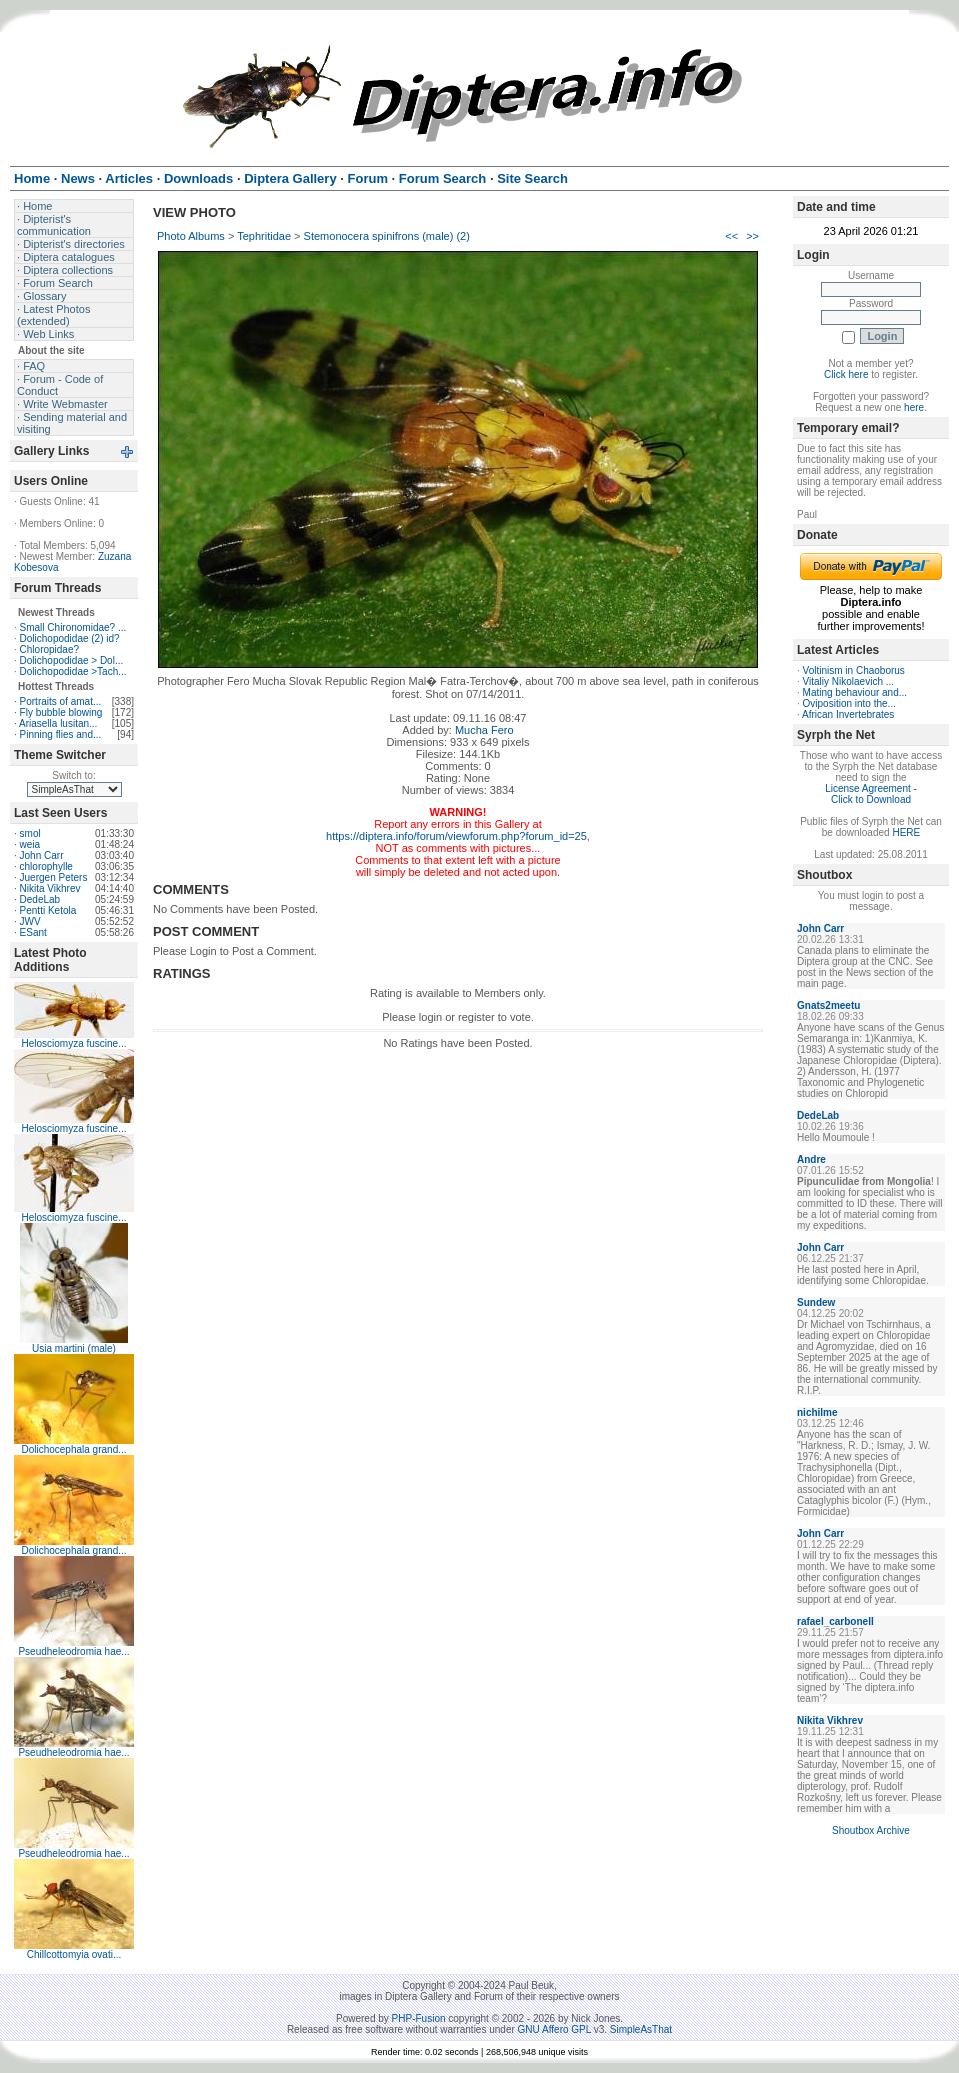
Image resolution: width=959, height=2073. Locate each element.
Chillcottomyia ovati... (74, 1954)
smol (30, 833)
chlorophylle (46, 866)
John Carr (42, 855)
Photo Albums (191, 236)
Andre (811, 1159)
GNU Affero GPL (554, 2029)
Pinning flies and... (61, 734)
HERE (906, 832)
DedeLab (40, 899)
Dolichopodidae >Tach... (73, 671)
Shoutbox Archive (871, 1830)
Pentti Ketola (48, 910)
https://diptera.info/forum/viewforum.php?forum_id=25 (456, 836)
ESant (33, 932)
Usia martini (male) (74, 1348)
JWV (30, 921)
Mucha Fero (484, 730)
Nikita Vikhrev (50, 888)
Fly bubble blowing (61, 712)
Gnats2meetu (828, 1005)
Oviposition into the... (849, 703)
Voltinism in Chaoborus (854, 670)
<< (731, 236)
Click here (846, 374)
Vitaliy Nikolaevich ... (849, 681)
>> (752, 236)
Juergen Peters (54, 877)
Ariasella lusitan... (58, 723)
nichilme (817, 1412)
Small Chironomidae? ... (73, 627)
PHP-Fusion (419, 2018)
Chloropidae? (50, 649)
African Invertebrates (848, 714)
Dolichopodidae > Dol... (72, 660)
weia (30, 844)
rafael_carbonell (835, 1621)
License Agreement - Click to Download (871, 794)
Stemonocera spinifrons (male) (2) (387, 236)
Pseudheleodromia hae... (73, 1651)
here (914, 407)
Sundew (816, 1302)
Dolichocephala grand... (73, 1449)
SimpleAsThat (641, 2029)
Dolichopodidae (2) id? (70, 638)
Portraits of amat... (61, 701)
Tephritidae (264, 236)
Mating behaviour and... (855, 692)
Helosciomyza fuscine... (73, 1043)
